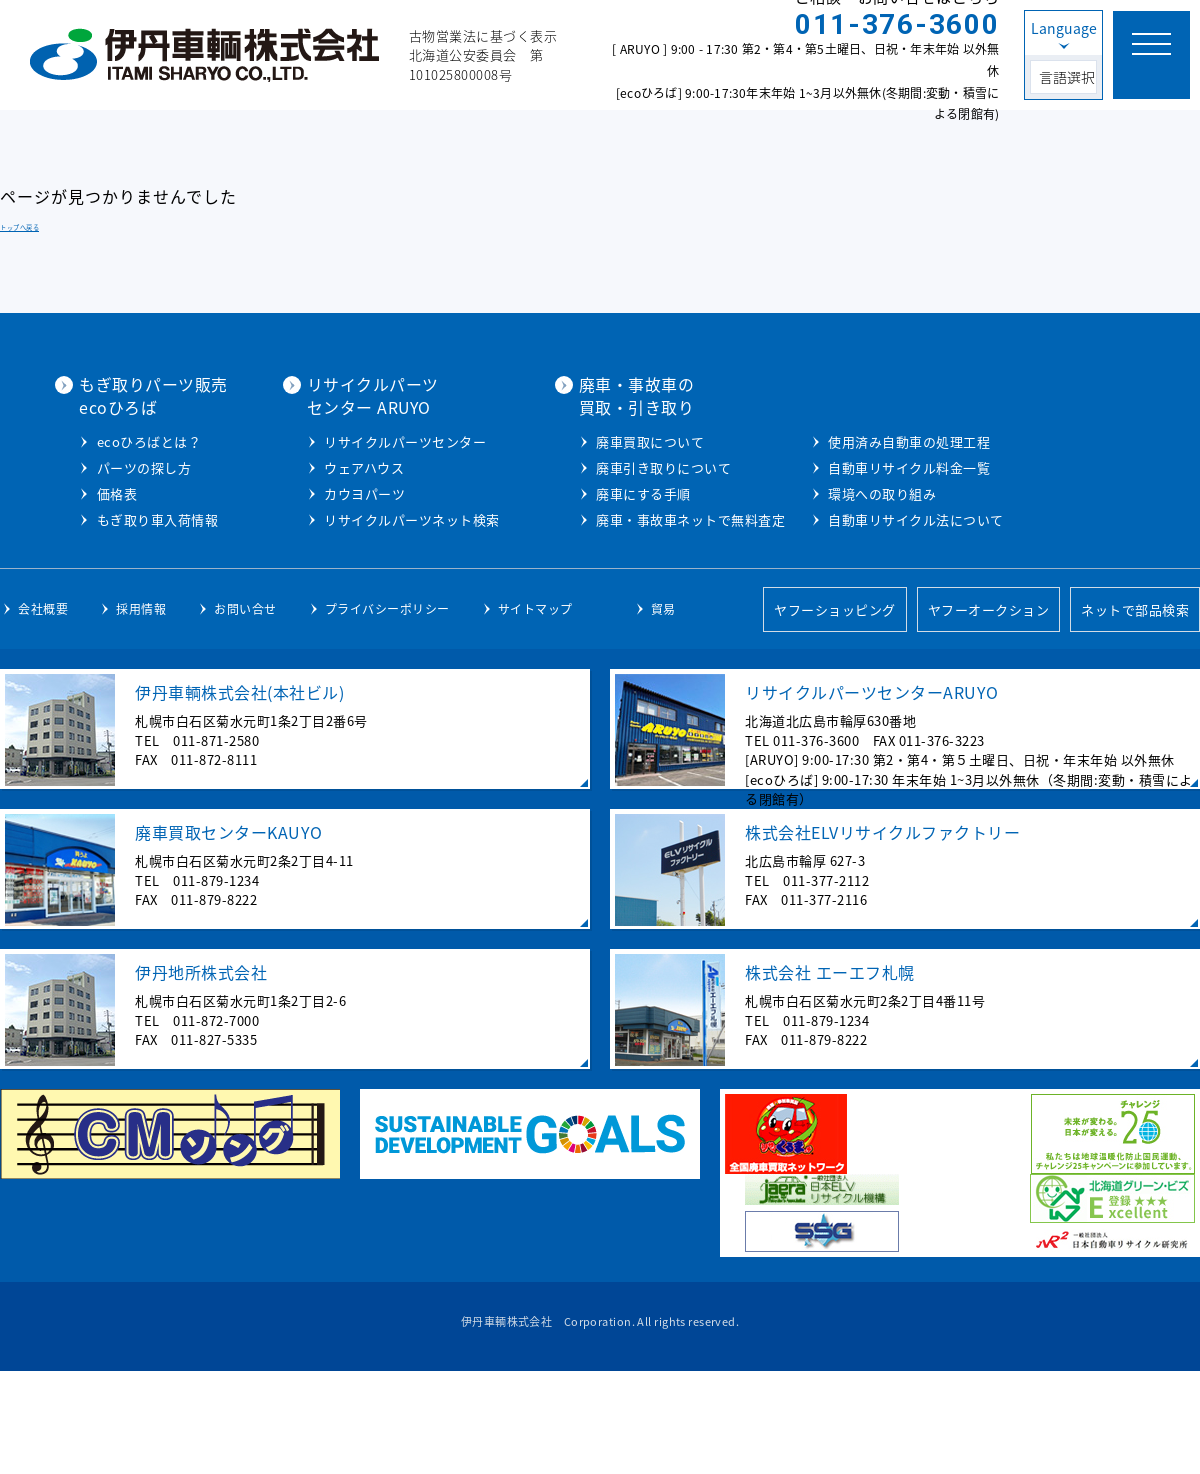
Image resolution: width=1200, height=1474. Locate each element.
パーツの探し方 (360, 488)
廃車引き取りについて (870, 466)
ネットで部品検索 (1135, 711)
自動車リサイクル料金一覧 (884, 570)
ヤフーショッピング (835, 711)
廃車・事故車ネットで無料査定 (897, 518)
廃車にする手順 (850, 492)
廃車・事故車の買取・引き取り (843, 395)
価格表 (333, 514)
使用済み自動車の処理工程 (884, 544)
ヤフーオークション (989, 711)
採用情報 (141, 711)
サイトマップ (535, 711)
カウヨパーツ (576, 492)
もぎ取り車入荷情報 (374, 540)
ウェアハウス (576, 466)
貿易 (663, 711)
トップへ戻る (19, 227)
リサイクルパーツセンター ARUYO (584, 395)
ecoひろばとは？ (365, 462)
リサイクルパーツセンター (617, 440)
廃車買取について (857, 440)
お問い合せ (245, 711)
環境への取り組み (857, 596)
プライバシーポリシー (387, 711)
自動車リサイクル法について (891, 622)
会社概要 (43, 711)
